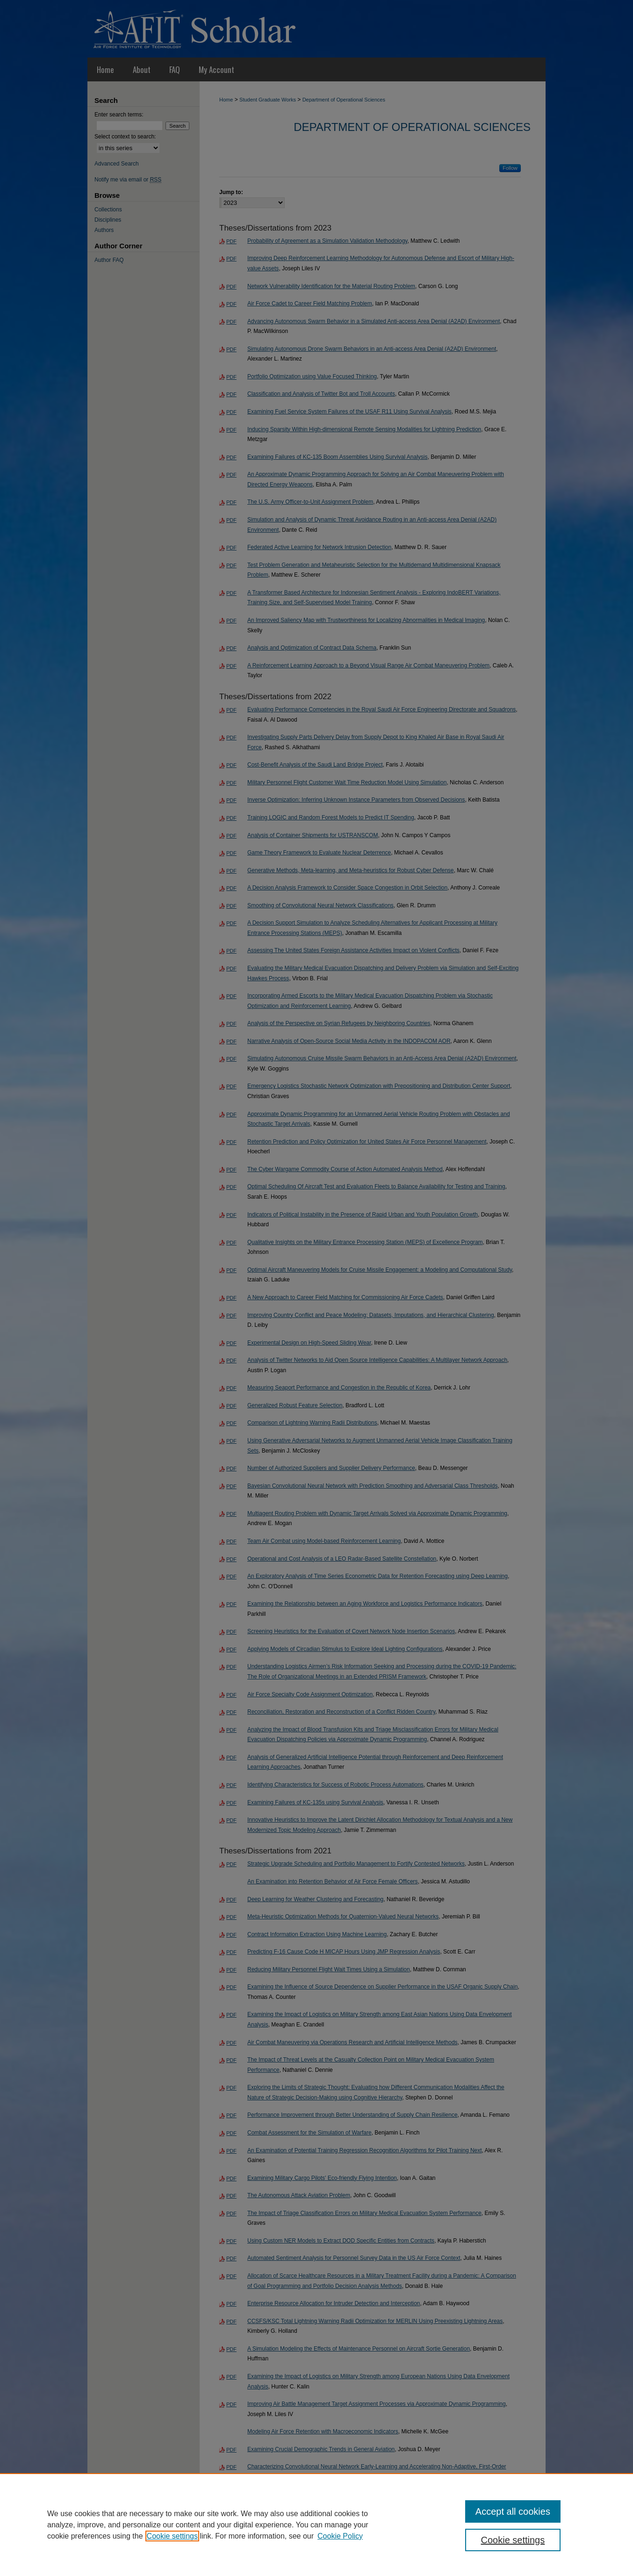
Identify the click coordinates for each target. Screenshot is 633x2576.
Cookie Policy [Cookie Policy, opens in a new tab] (340, 2536)
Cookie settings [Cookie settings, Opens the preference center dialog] (513, 2540)
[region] (316, 2524)
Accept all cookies (512, 2511)
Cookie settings (172, 2536)
